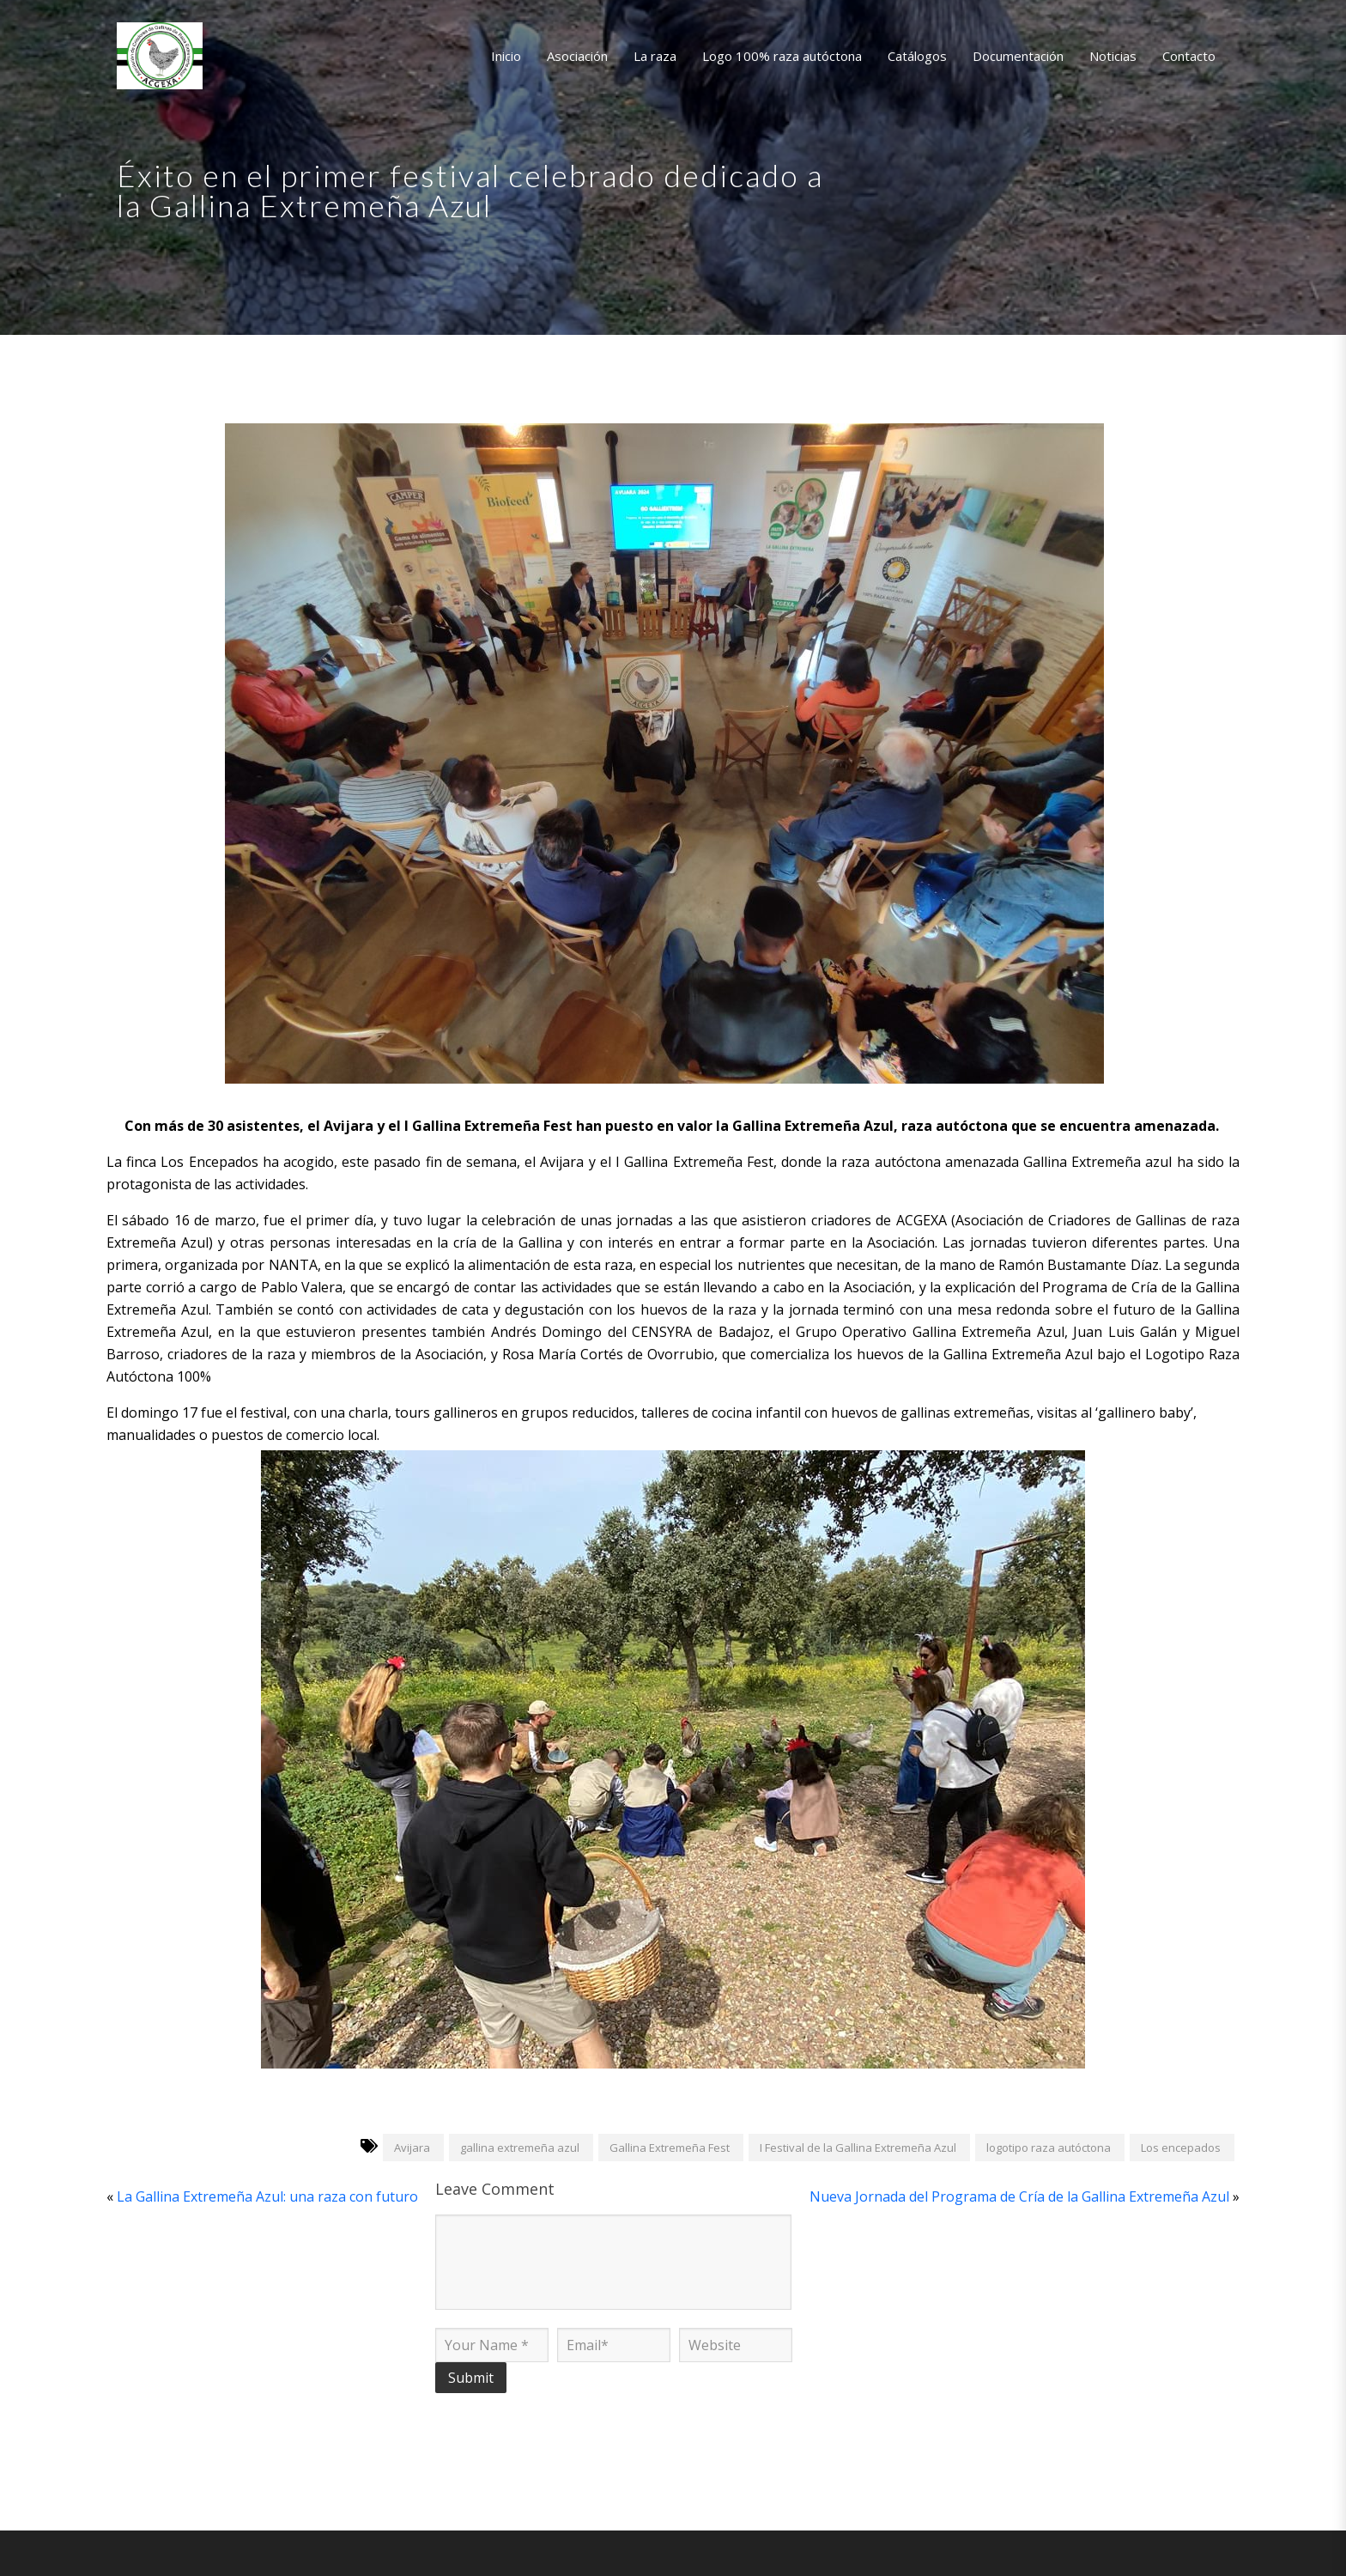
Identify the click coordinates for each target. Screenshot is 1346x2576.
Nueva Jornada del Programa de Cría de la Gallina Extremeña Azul (1019, 2196)
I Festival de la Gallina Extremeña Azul (858, 2147)
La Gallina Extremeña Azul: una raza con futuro (267, 2196)
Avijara (412, 2147)
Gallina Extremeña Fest (669, 2147)
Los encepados (1181, 2147)
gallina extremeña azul (519, 2147)
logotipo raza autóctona (1048, 2147)
